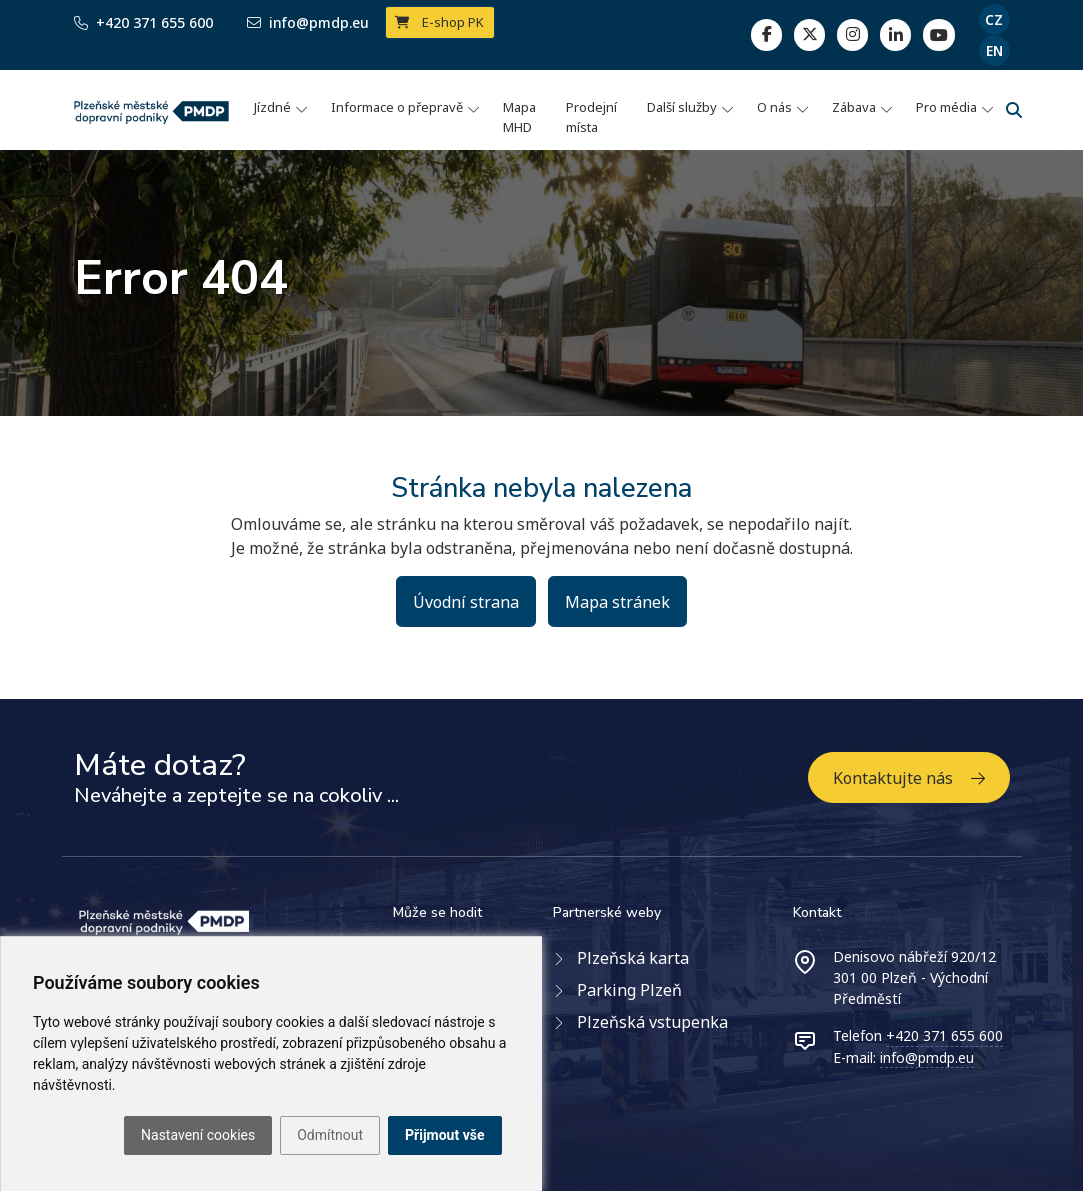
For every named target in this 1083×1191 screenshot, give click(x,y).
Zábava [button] (854, 107)
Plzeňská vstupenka (652, 1022)
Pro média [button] (946, 107)
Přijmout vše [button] (444, 1135)
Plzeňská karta (633, 958)
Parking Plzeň (629, 990)
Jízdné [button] (272, 107)
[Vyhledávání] (1014, 110)
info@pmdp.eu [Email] (308, 22)
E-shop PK (439, 22)
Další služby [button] (682, 107)
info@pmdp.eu (927, 1057)
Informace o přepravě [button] (397, 107)
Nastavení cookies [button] (198, 1135)
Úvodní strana (466, 602)
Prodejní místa (591, 117)
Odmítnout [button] (330, 1135)
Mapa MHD (519, 117)
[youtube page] (938, 34)
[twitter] (809, 34)
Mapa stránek (617, 602)
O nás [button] (774, 107)
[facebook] (766, 34)
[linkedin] (852, 34)
